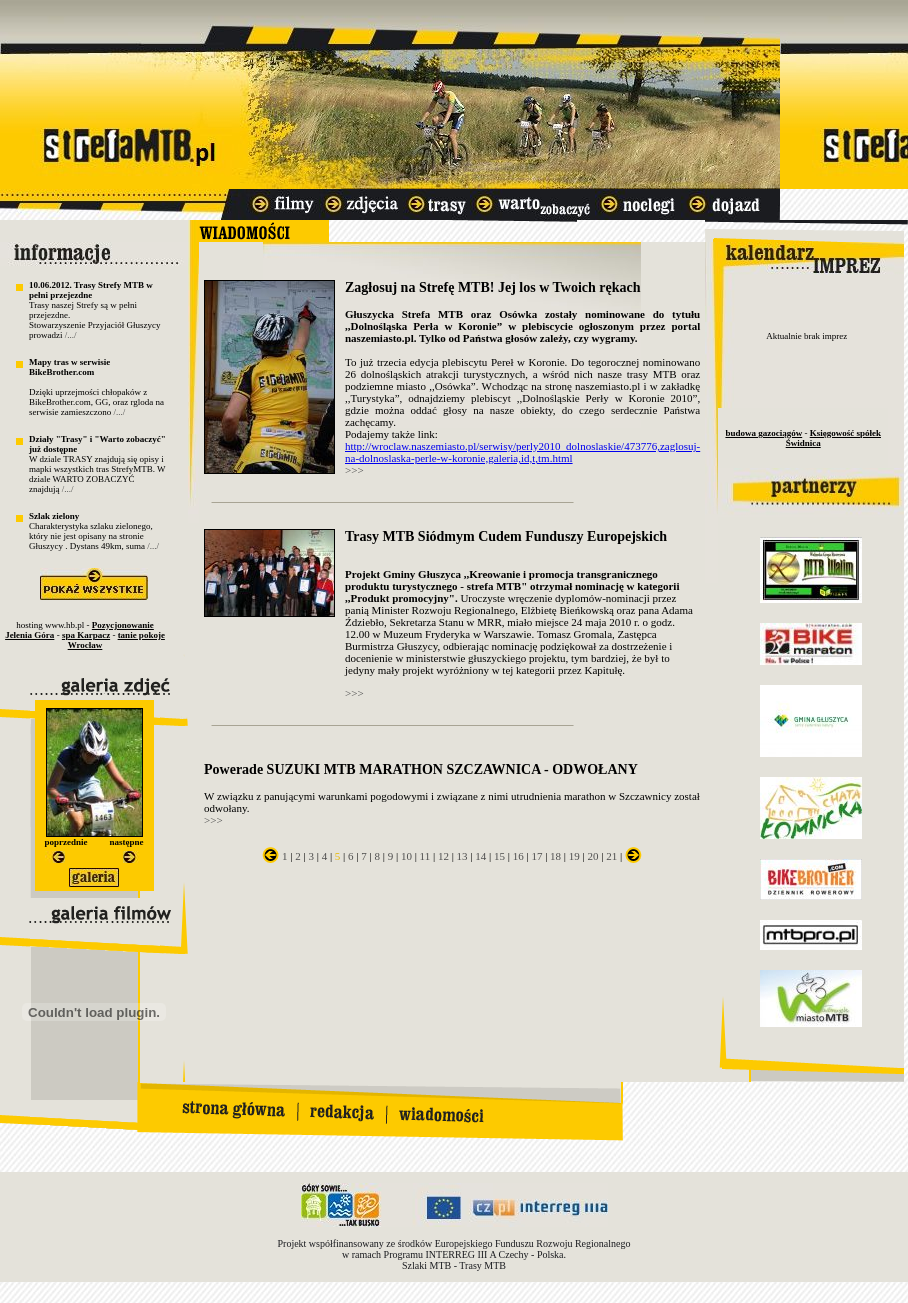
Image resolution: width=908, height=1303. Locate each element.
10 (406, 856)
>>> (354, 470)
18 (555, 856)
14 (480, 856)
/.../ (71, 335)
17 (536, 856)
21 (611, 856)
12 (443, 856)
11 (425, 856)
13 (462, 856)
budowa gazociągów (763, 433)
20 (593, 856)
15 (499, 856)
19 (574, 856)
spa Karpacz (86, 635)
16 (518, 856)
